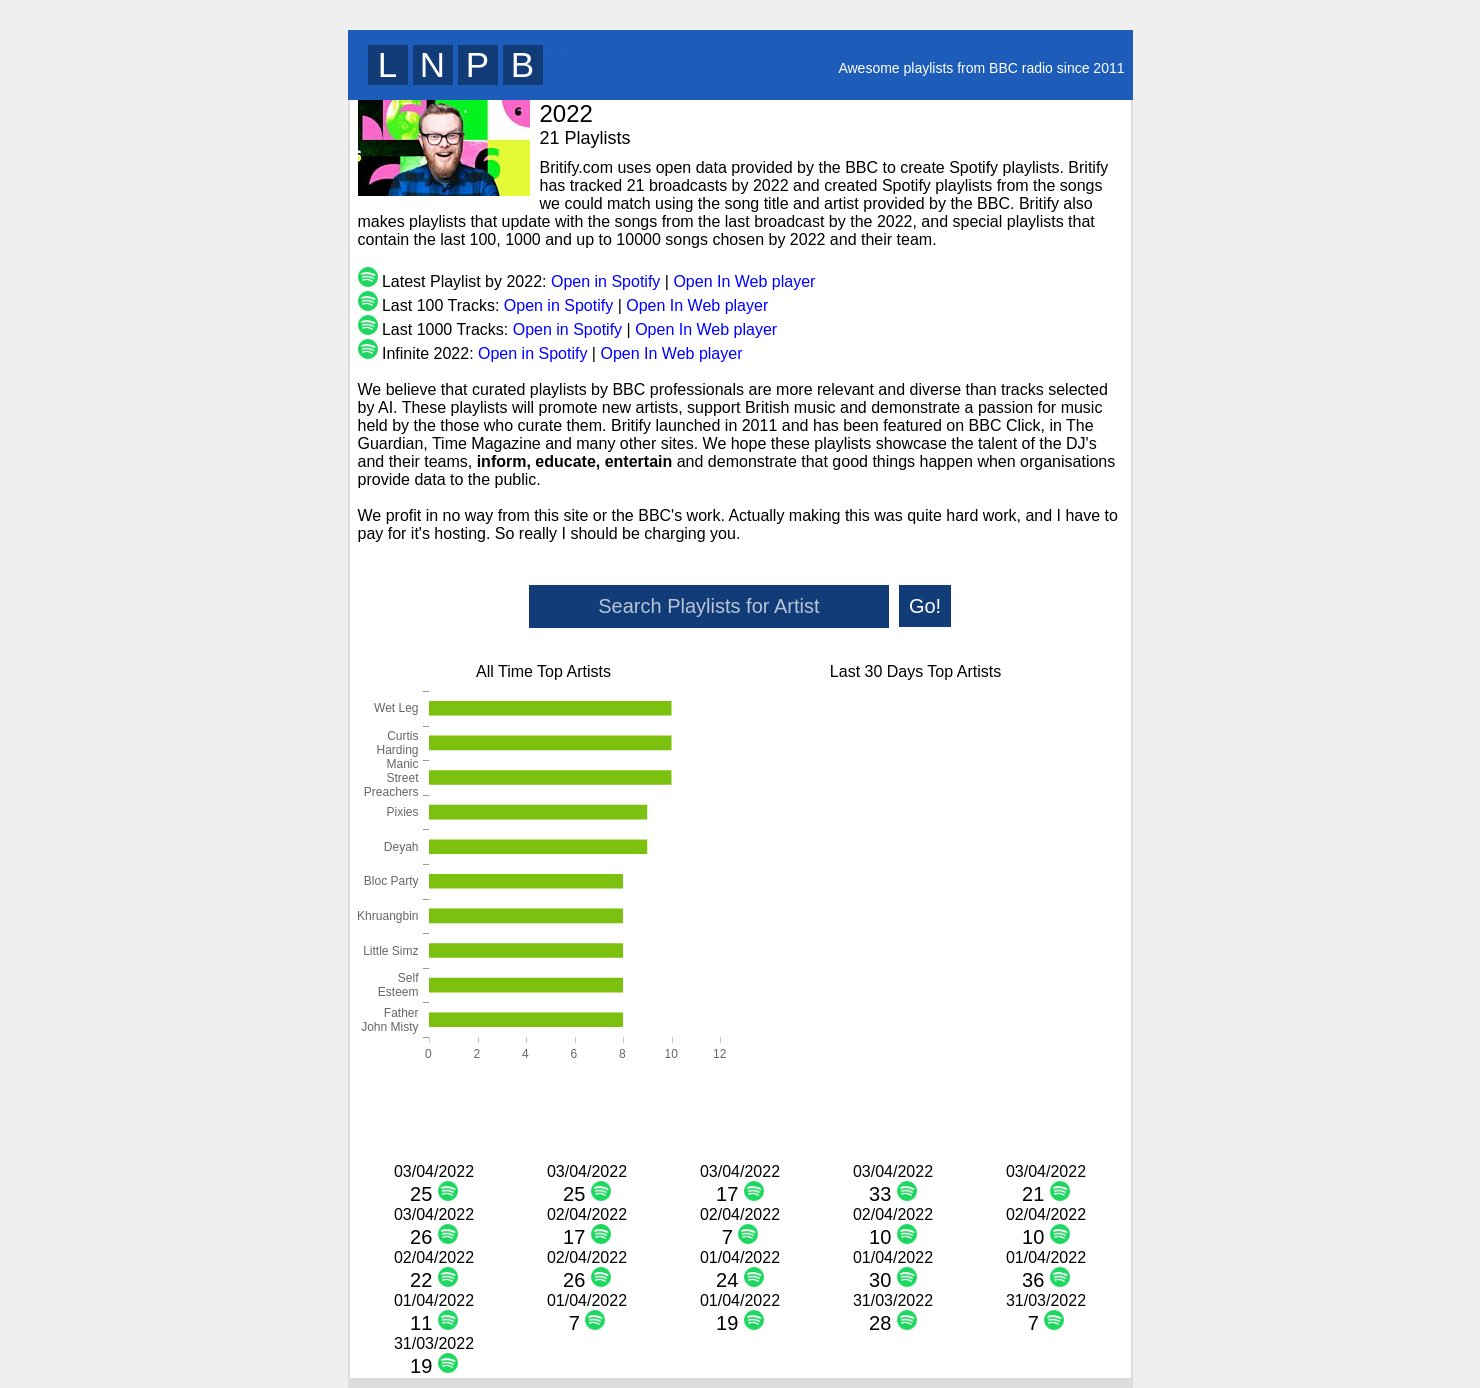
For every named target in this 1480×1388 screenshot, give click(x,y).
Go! (925, 606)
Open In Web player (744, 281)
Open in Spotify (605, 281)
